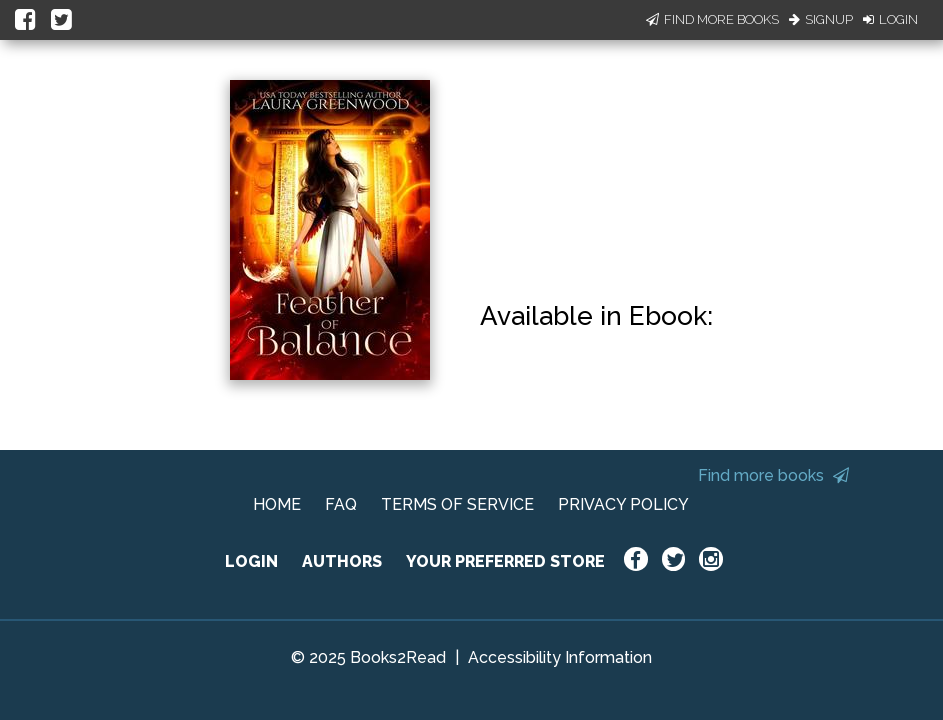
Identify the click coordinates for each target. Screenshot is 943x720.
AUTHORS (342, 561)
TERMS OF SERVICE (457, 504)
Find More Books (712, 19)
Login (890, 19)
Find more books (773, 475)
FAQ (341, 504)
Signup (821, 19)
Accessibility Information (560, 657)
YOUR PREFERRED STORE (505, 561)
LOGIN (251, 561)
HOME (277, 504)
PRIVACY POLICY (623, 504)
